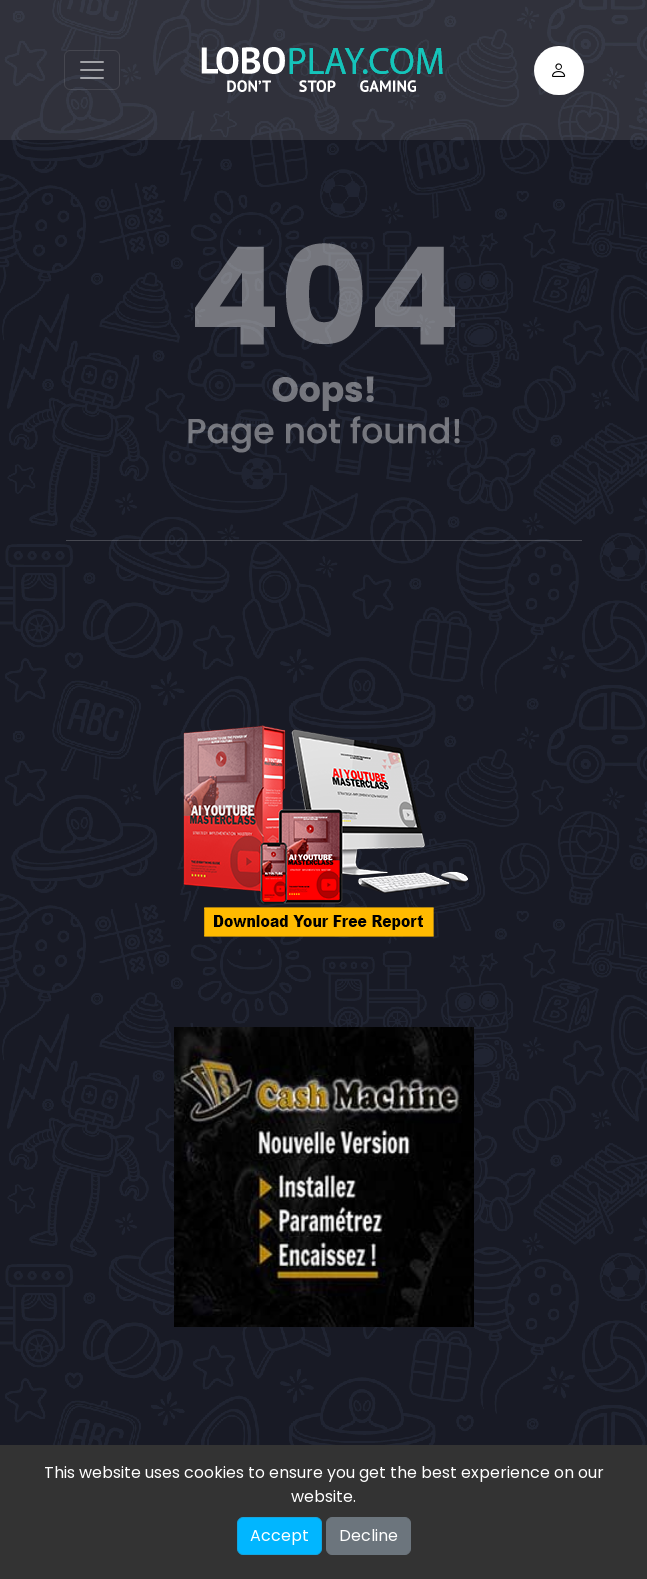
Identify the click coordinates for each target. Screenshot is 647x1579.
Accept (279, 1535)
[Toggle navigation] (92, 70)
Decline (368, 1535)
